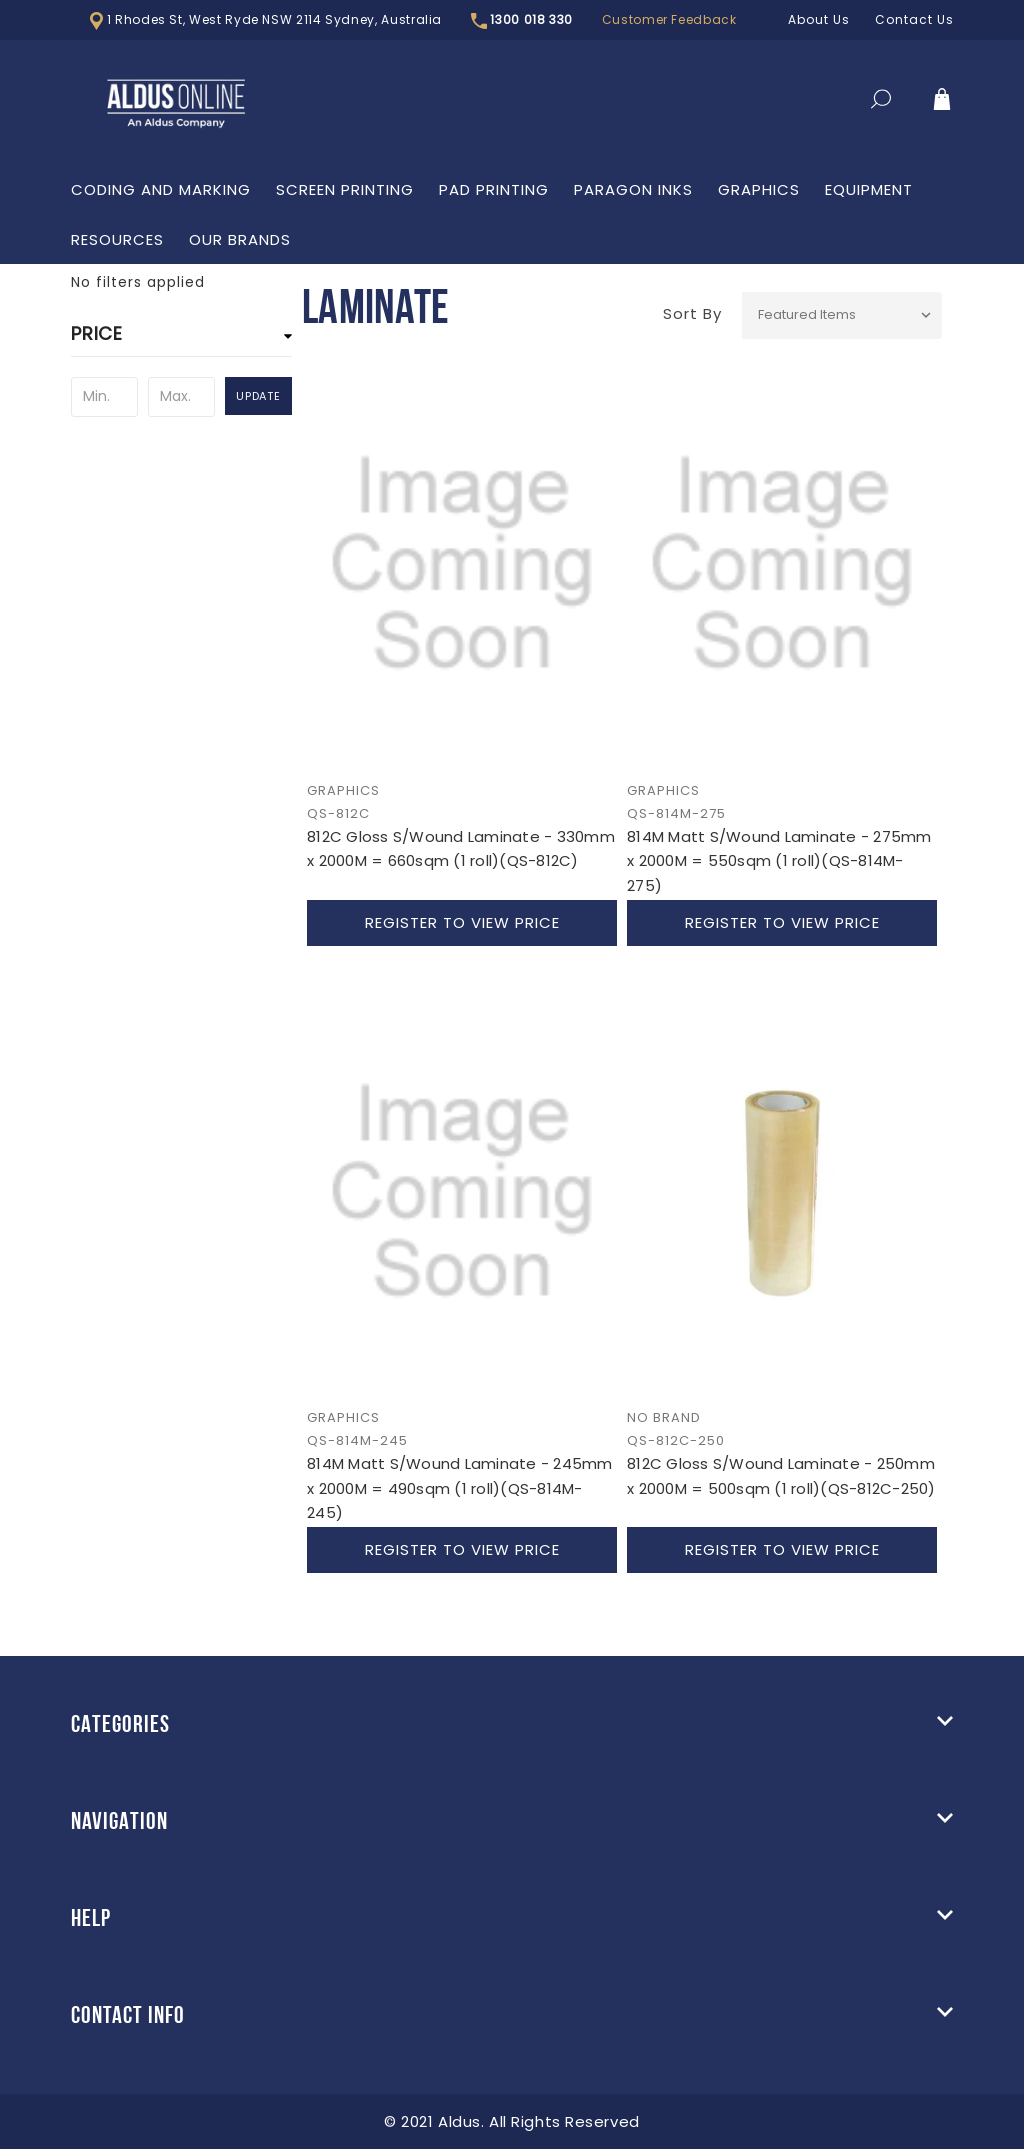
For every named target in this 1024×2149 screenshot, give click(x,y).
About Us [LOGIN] (819, 19)
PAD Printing (494, 189)
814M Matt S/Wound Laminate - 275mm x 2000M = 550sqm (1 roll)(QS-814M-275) (779, 861)
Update (258, 396)
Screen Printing (345, 189)
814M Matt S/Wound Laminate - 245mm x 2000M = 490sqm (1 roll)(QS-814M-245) (460, 1488)
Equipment (869, 189)
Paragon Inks (633, 189)
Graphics (759, 189)
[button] (181, 339)
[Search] (881, 103)
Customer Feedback (669, 19)
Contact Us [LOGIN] (914, 19)
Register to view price (462, 922)
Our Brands (240, 239)
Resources (117, 239)
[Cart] (942, 103)
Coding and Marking (161, 189)
